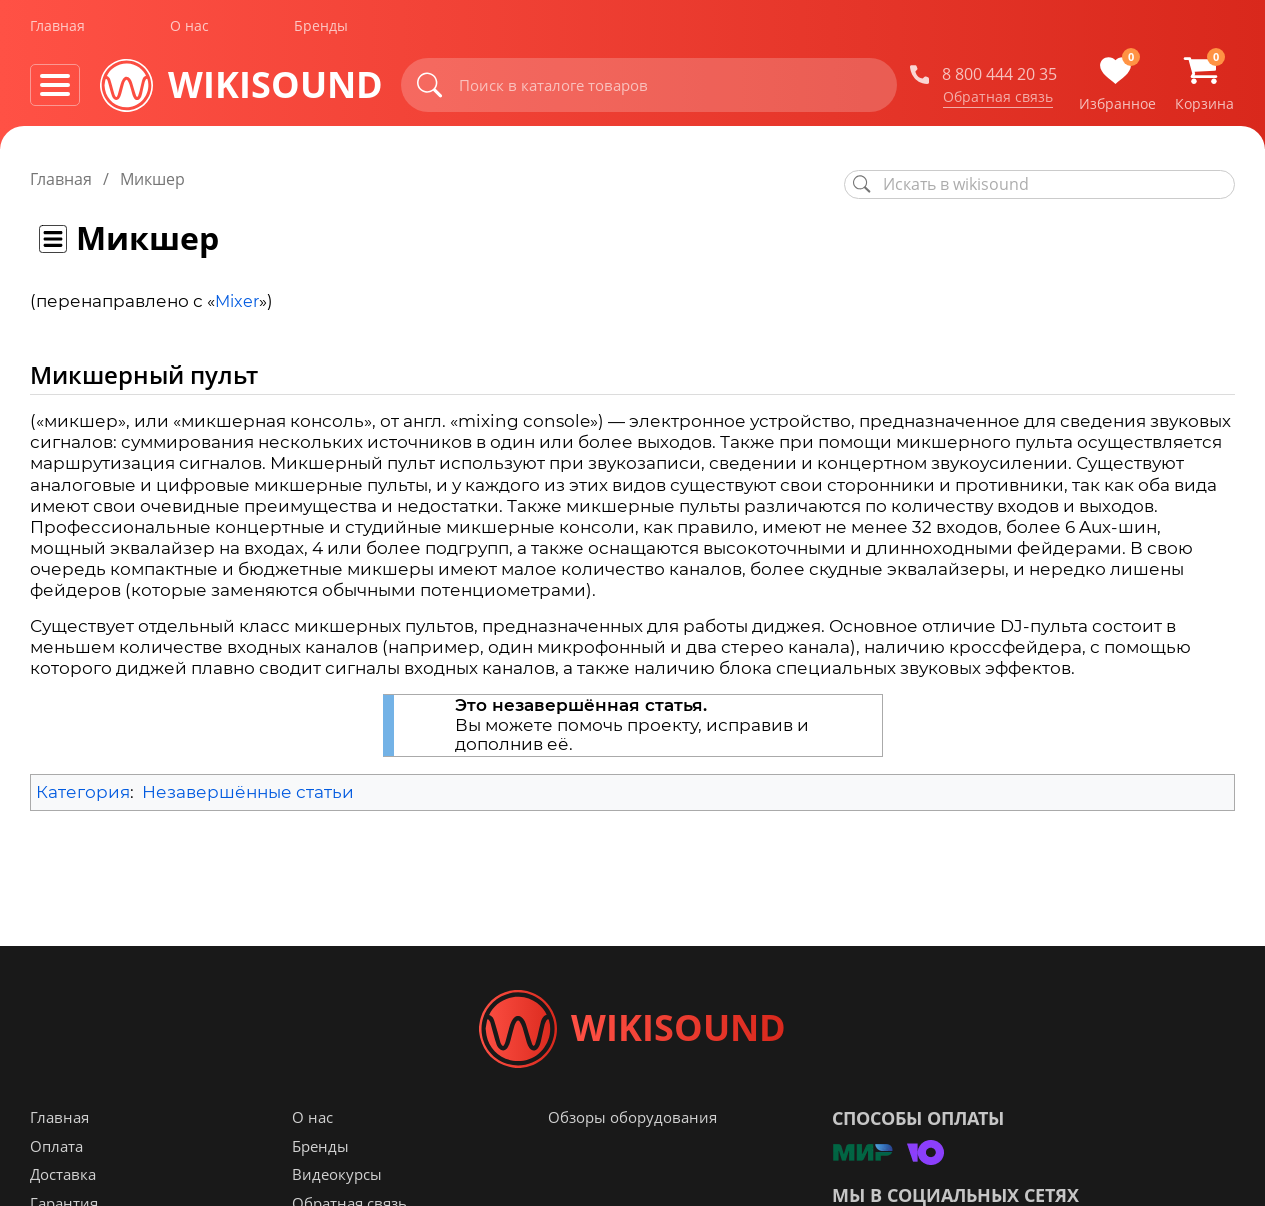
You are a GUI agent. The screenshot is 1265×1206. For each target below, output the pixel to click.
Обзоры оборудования (632, 1120)
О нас (189, 28)
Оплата (56, 1149)
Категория (83, 792)
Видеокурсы (337, 1177)
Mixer (237, 301)
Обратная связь (998, 99)
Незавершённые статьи (248, 792)
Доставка (63, 1177)
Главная (57, 28)
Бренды (321, 28)
